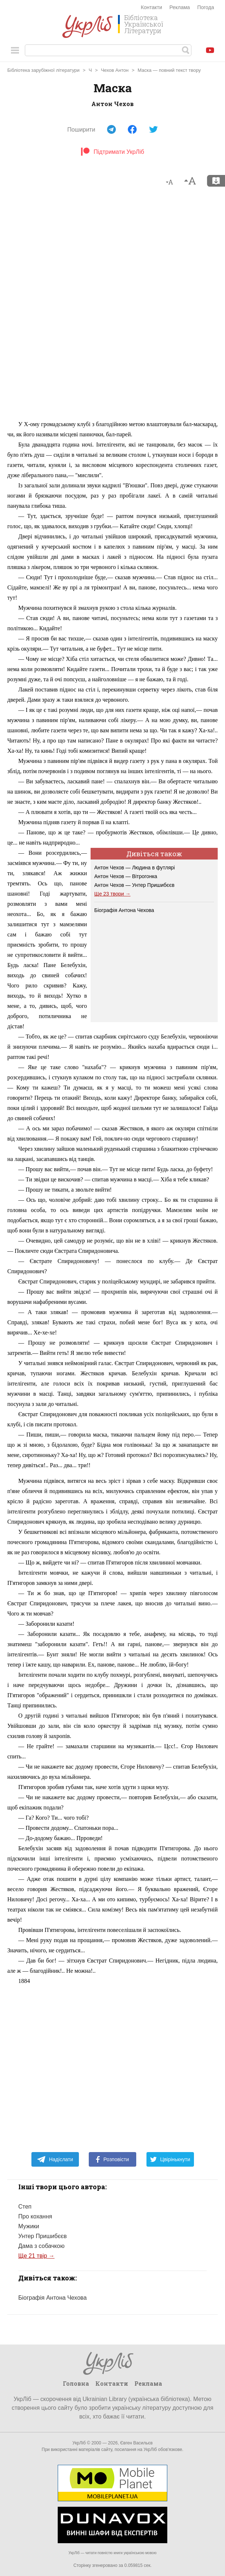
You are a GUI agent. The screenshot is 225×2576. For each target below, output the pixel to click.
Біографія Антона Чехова (124, 910)
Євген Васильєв (136, 2443)
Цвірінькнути (170, 2159)
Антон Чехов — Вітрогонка (125, 876)
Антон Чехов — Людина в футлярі (134, 867)
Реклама (179, 7)
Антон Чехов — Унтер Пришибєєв (134, 885)
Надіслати (55, 2159)
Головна (76, 2383)
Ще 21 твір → (36, 2256)
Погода (205, 7)
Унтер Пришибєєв (42, 2236)
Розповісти (112, 2159)
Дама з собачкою (41, 2246)
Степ (24, 2206)
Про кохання (35, 2216)
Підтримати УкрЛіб (112, 151)
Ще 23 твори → (112, 894)
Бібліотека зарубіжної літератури (43, 70)
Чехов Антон (115, 70)
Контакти (151, 7)
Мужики (28, 2226)
